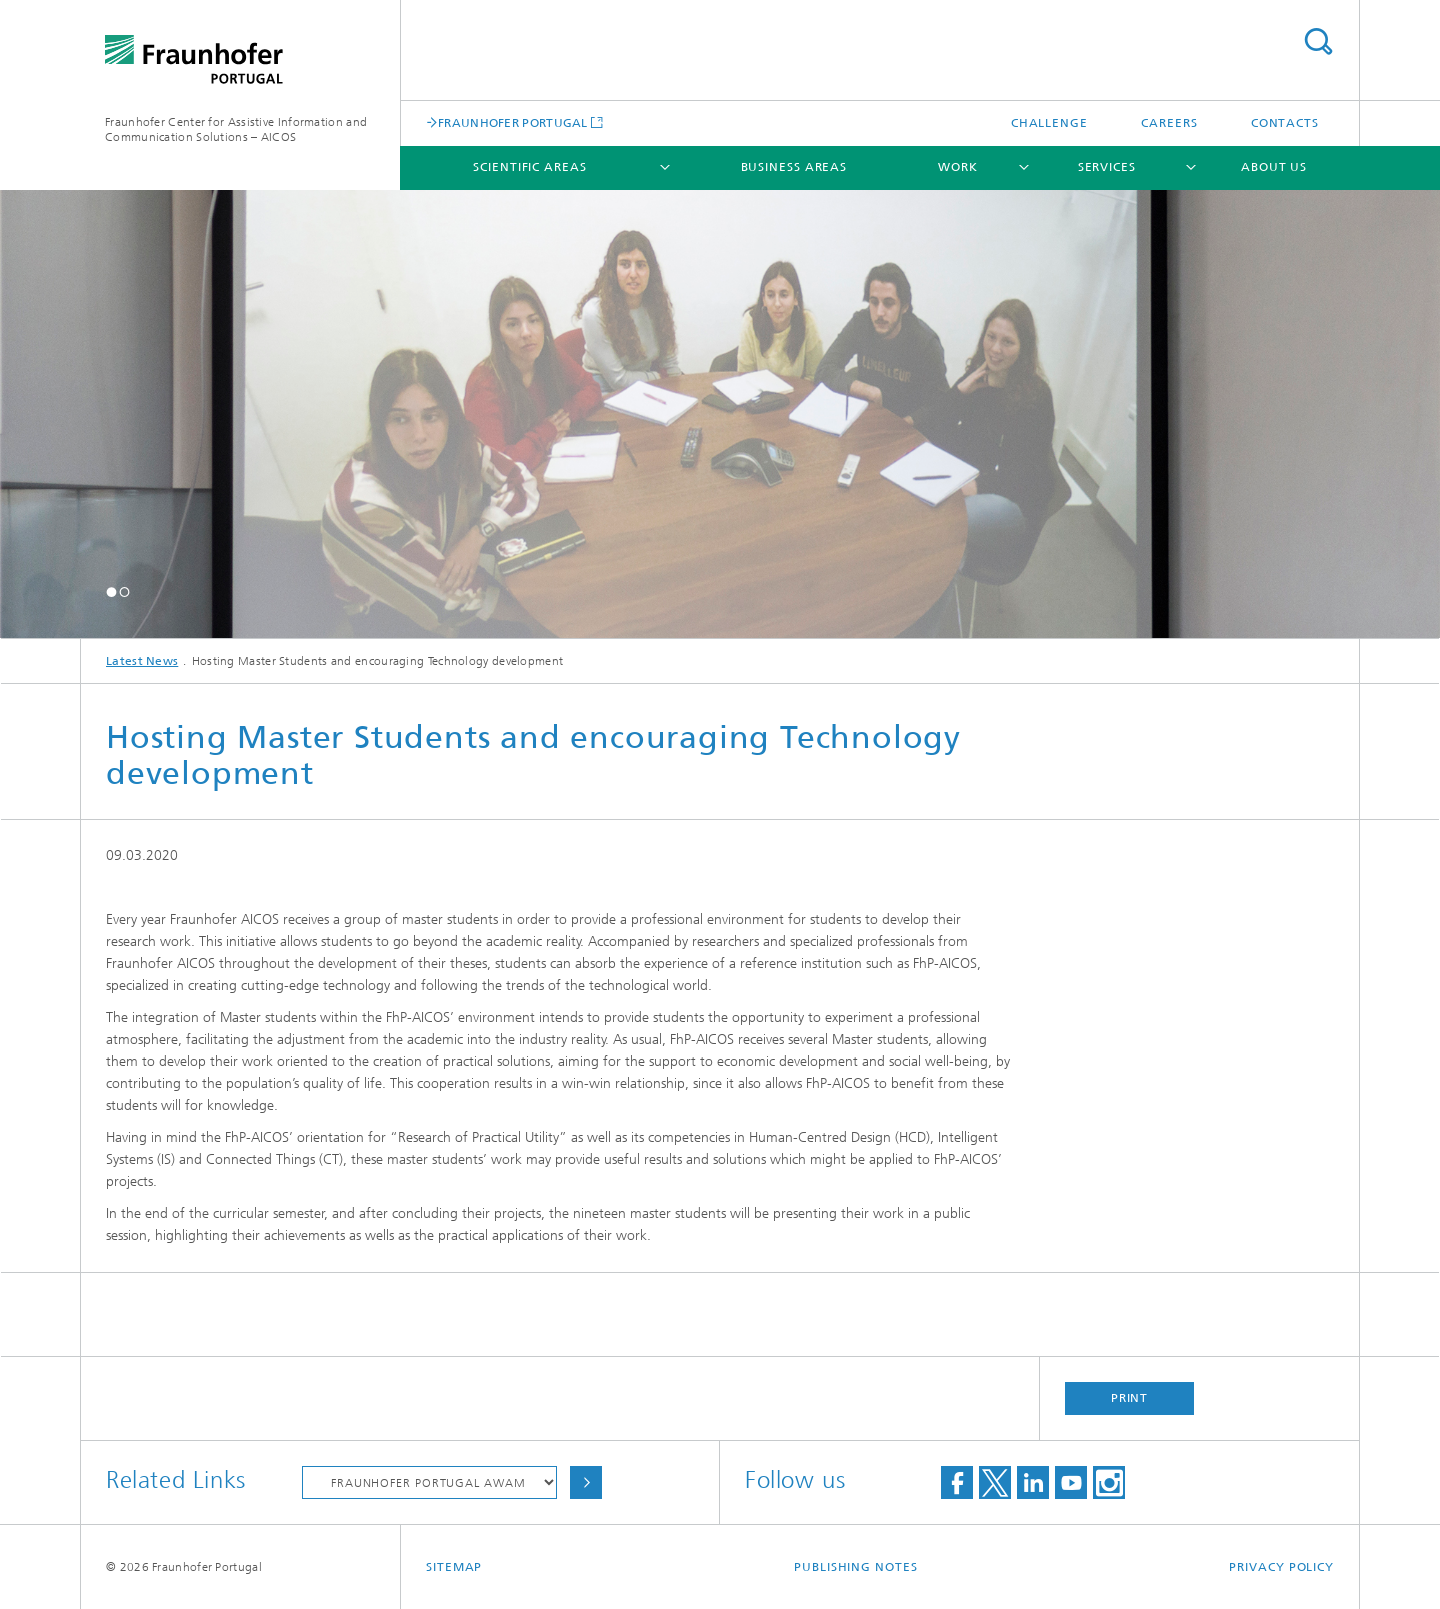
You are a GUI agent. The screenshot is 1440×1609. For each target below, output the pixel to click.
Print (1130, 1398)
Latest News (142, 661)
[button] (111, 591)
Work (958, 167)
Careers (1169, 123)
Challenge (1049, 123)
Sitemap (454, 1567)
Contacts (1285, 123)
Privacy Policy (1281, 1567)
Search (1318, 41)
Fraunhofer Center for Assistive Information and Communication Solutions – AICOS (236, 129)
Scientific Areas (529, 167)
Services (1107, 167)
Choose (586, 1482)
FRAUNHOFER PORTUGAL (513, 122)
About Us (1274, 167)
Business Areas (794, 167)
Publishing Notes (855, 1567)
